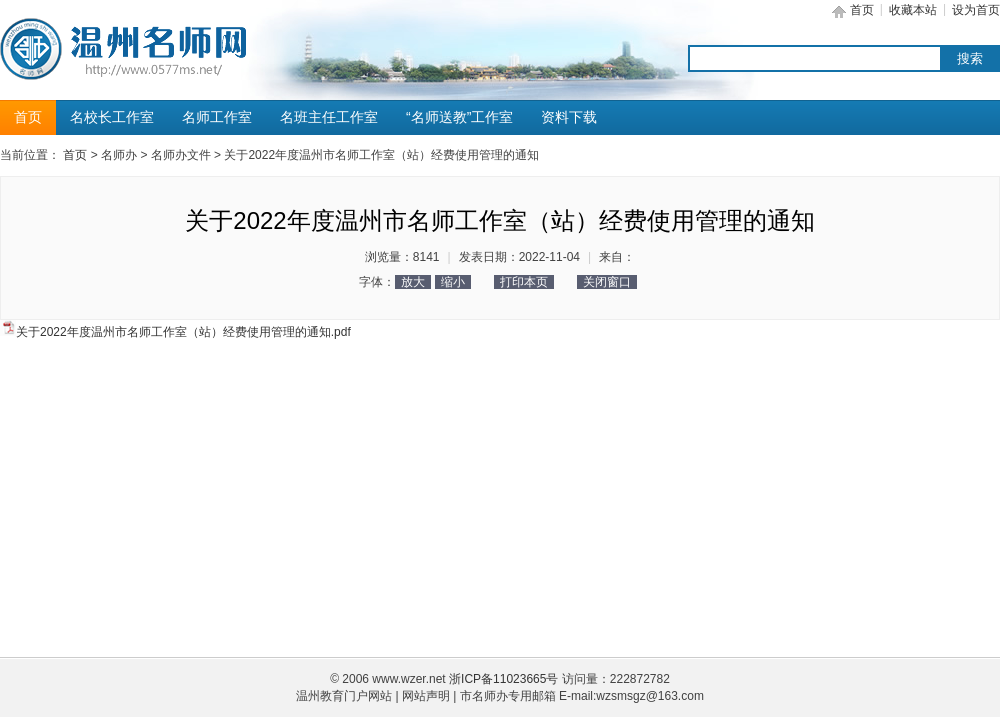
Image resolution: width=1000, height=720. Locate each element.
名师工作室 (217, 117)
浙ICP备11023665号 (503, 679)
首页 (862, 10)
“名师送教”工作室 (459, 117)
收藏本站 (913, 10)
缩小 (453, 282)
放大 (413, 282)
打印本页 (524, 282)
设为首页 (976, 10)
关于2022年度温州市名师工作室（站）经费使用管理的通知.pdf (183, 332)
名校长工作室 (112, 117)
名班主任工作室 (329, 117)
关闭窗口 (607, 282)
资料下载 (569, 117)
